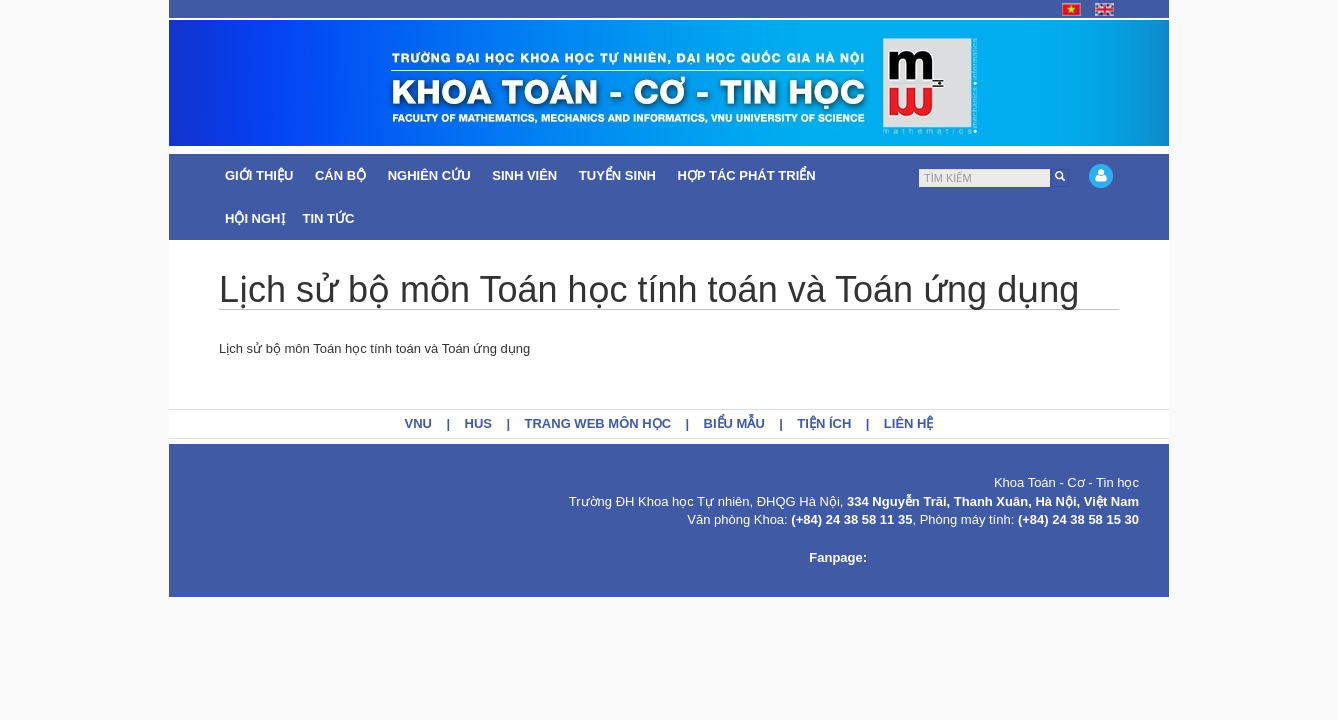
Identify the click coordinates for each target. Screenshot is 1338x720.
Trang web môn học (598, 423)
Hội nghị (255, 218)
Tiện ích (824, 423)
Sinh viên (526, 175)
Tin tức (331, 218)
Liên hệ (909, 423)
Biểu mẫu (734, 423)
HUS (478, 423)
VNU (418, 423)
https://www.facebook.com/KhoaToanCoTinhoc (1005, 557)
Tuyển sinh (619, 175)
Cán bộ (342, 175)
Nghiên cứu (431, 175)
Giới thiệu (261, 175)
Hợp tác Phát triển (747, 175)
